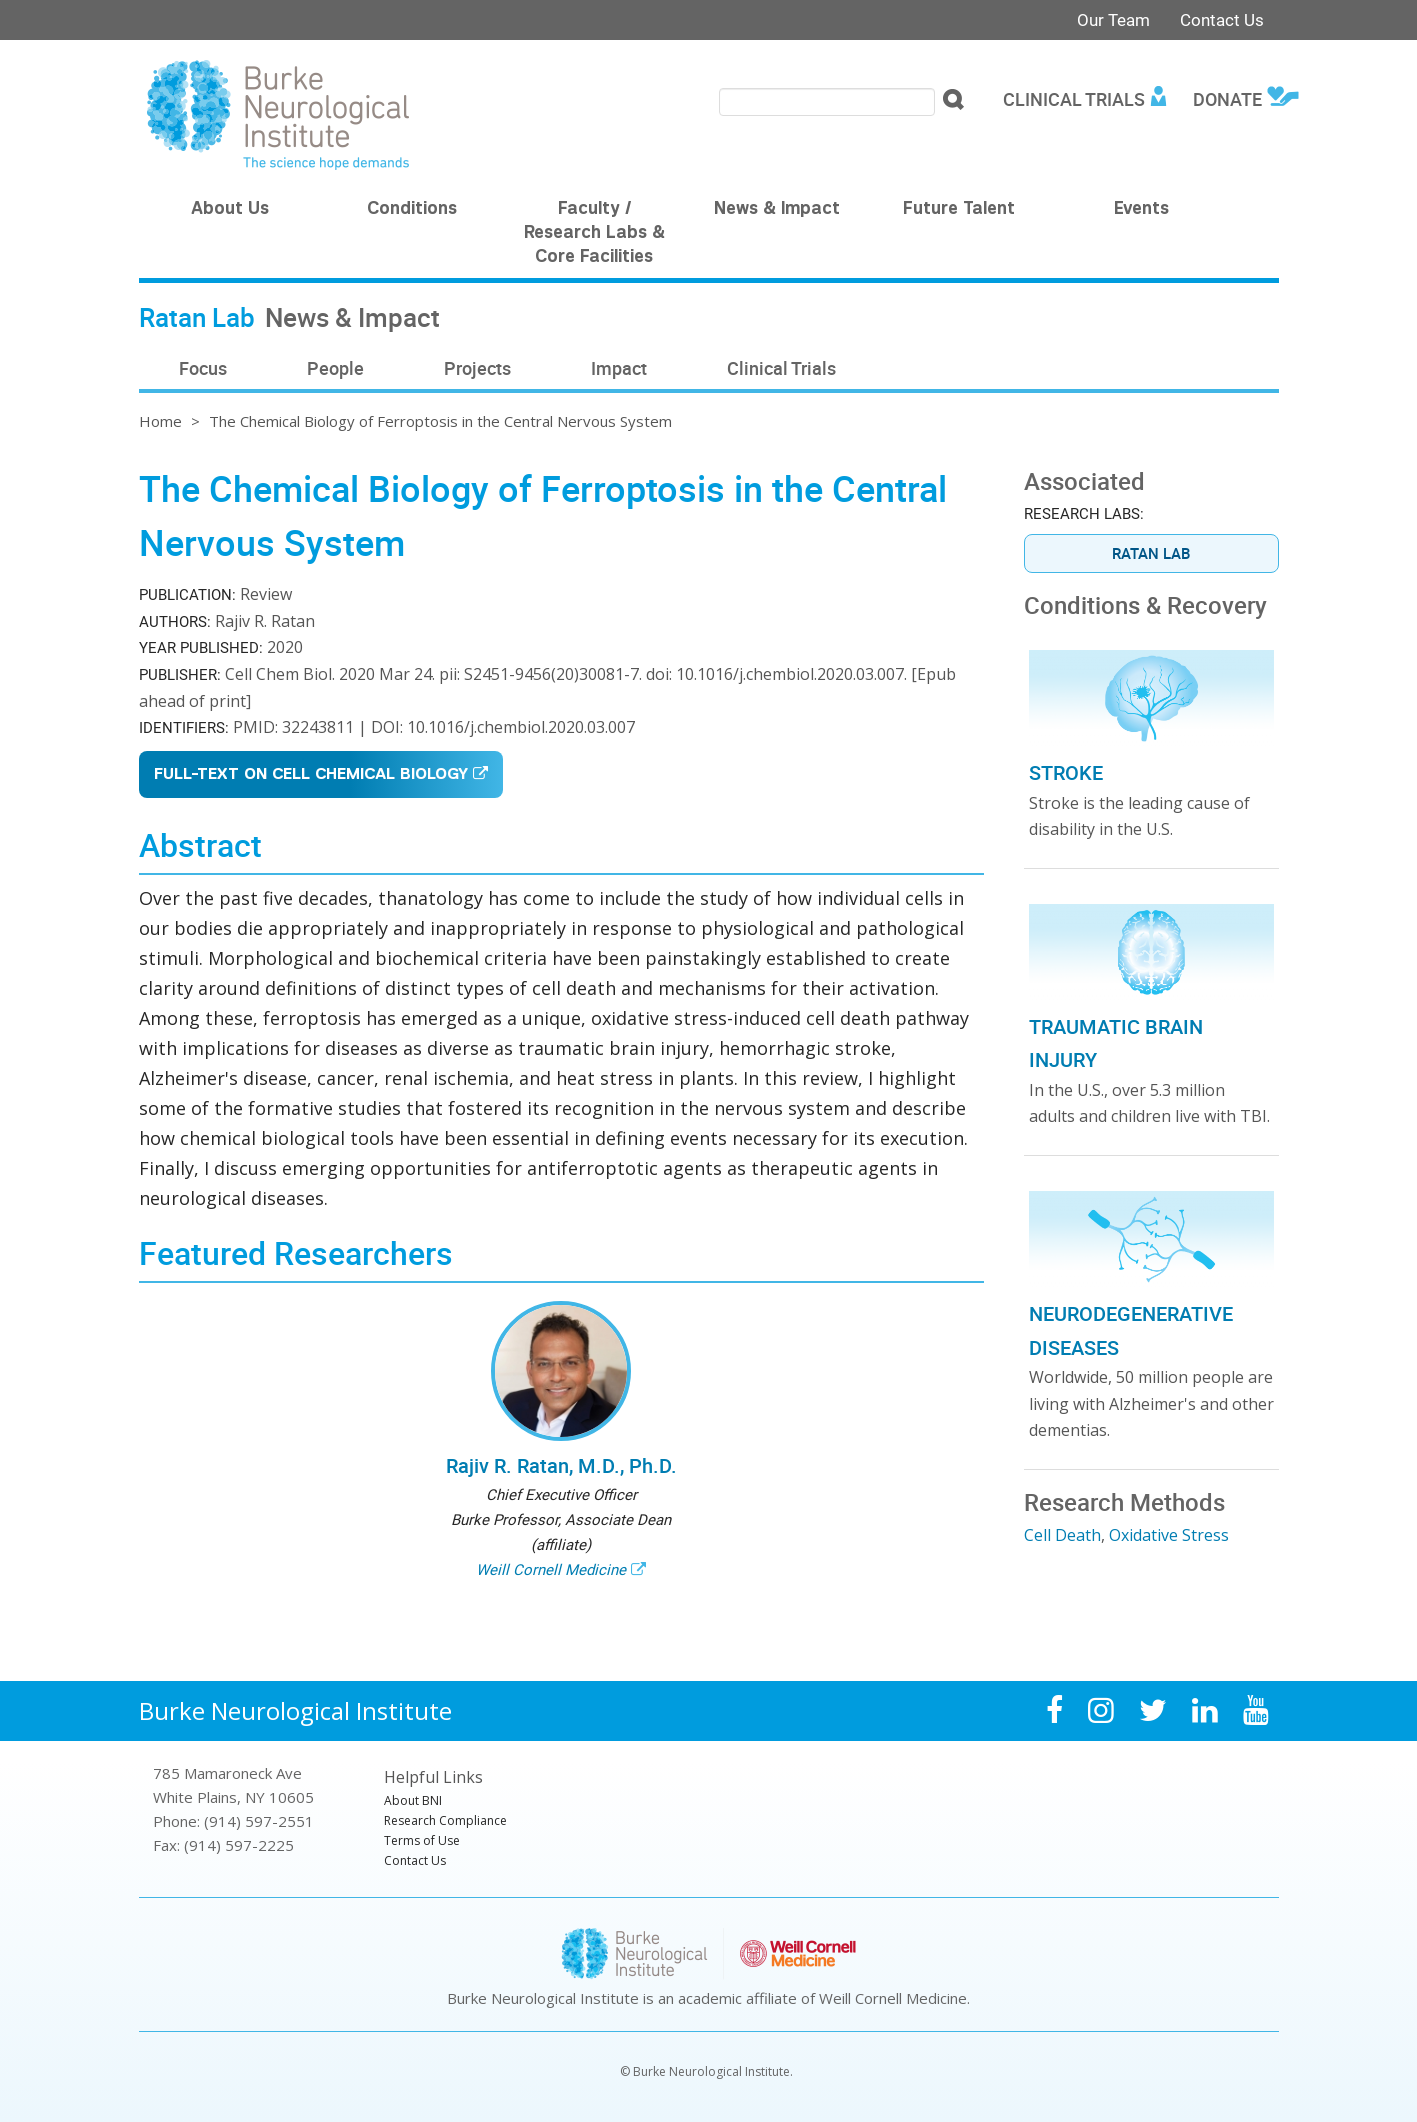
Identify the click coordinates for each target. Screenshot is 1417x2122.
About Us (230, 210)
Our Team (1113, 19)
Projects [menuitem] (477, 368)
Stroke (1066, 772)
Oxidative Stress (1169, 1535)
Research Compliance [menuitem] (445, 1820)
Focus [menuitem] (203, 368)
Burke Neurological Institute (295, 1710)
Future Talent (959, 210)
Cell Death (1062, 1535)
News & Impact (777, 210)
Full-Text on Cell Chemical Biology (311, 775)
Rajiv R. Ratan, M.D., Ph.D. (561, 1465)
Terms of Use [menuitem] (422, 1840)
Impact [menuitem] (619, 368)
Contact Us (1222, 19)
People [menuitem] (335, 368)
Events (1141, 210)
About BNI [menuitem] (413, 1800)
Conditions (412, 210)
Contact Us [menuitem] (415, 1860)
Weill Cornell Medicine (551, 1569)
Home (160, 421)
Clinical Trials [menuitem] (1074, 99)
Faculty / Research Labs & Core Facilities (594, 234)
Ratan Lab (1151, 553)
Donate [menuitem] (1227, 99)
